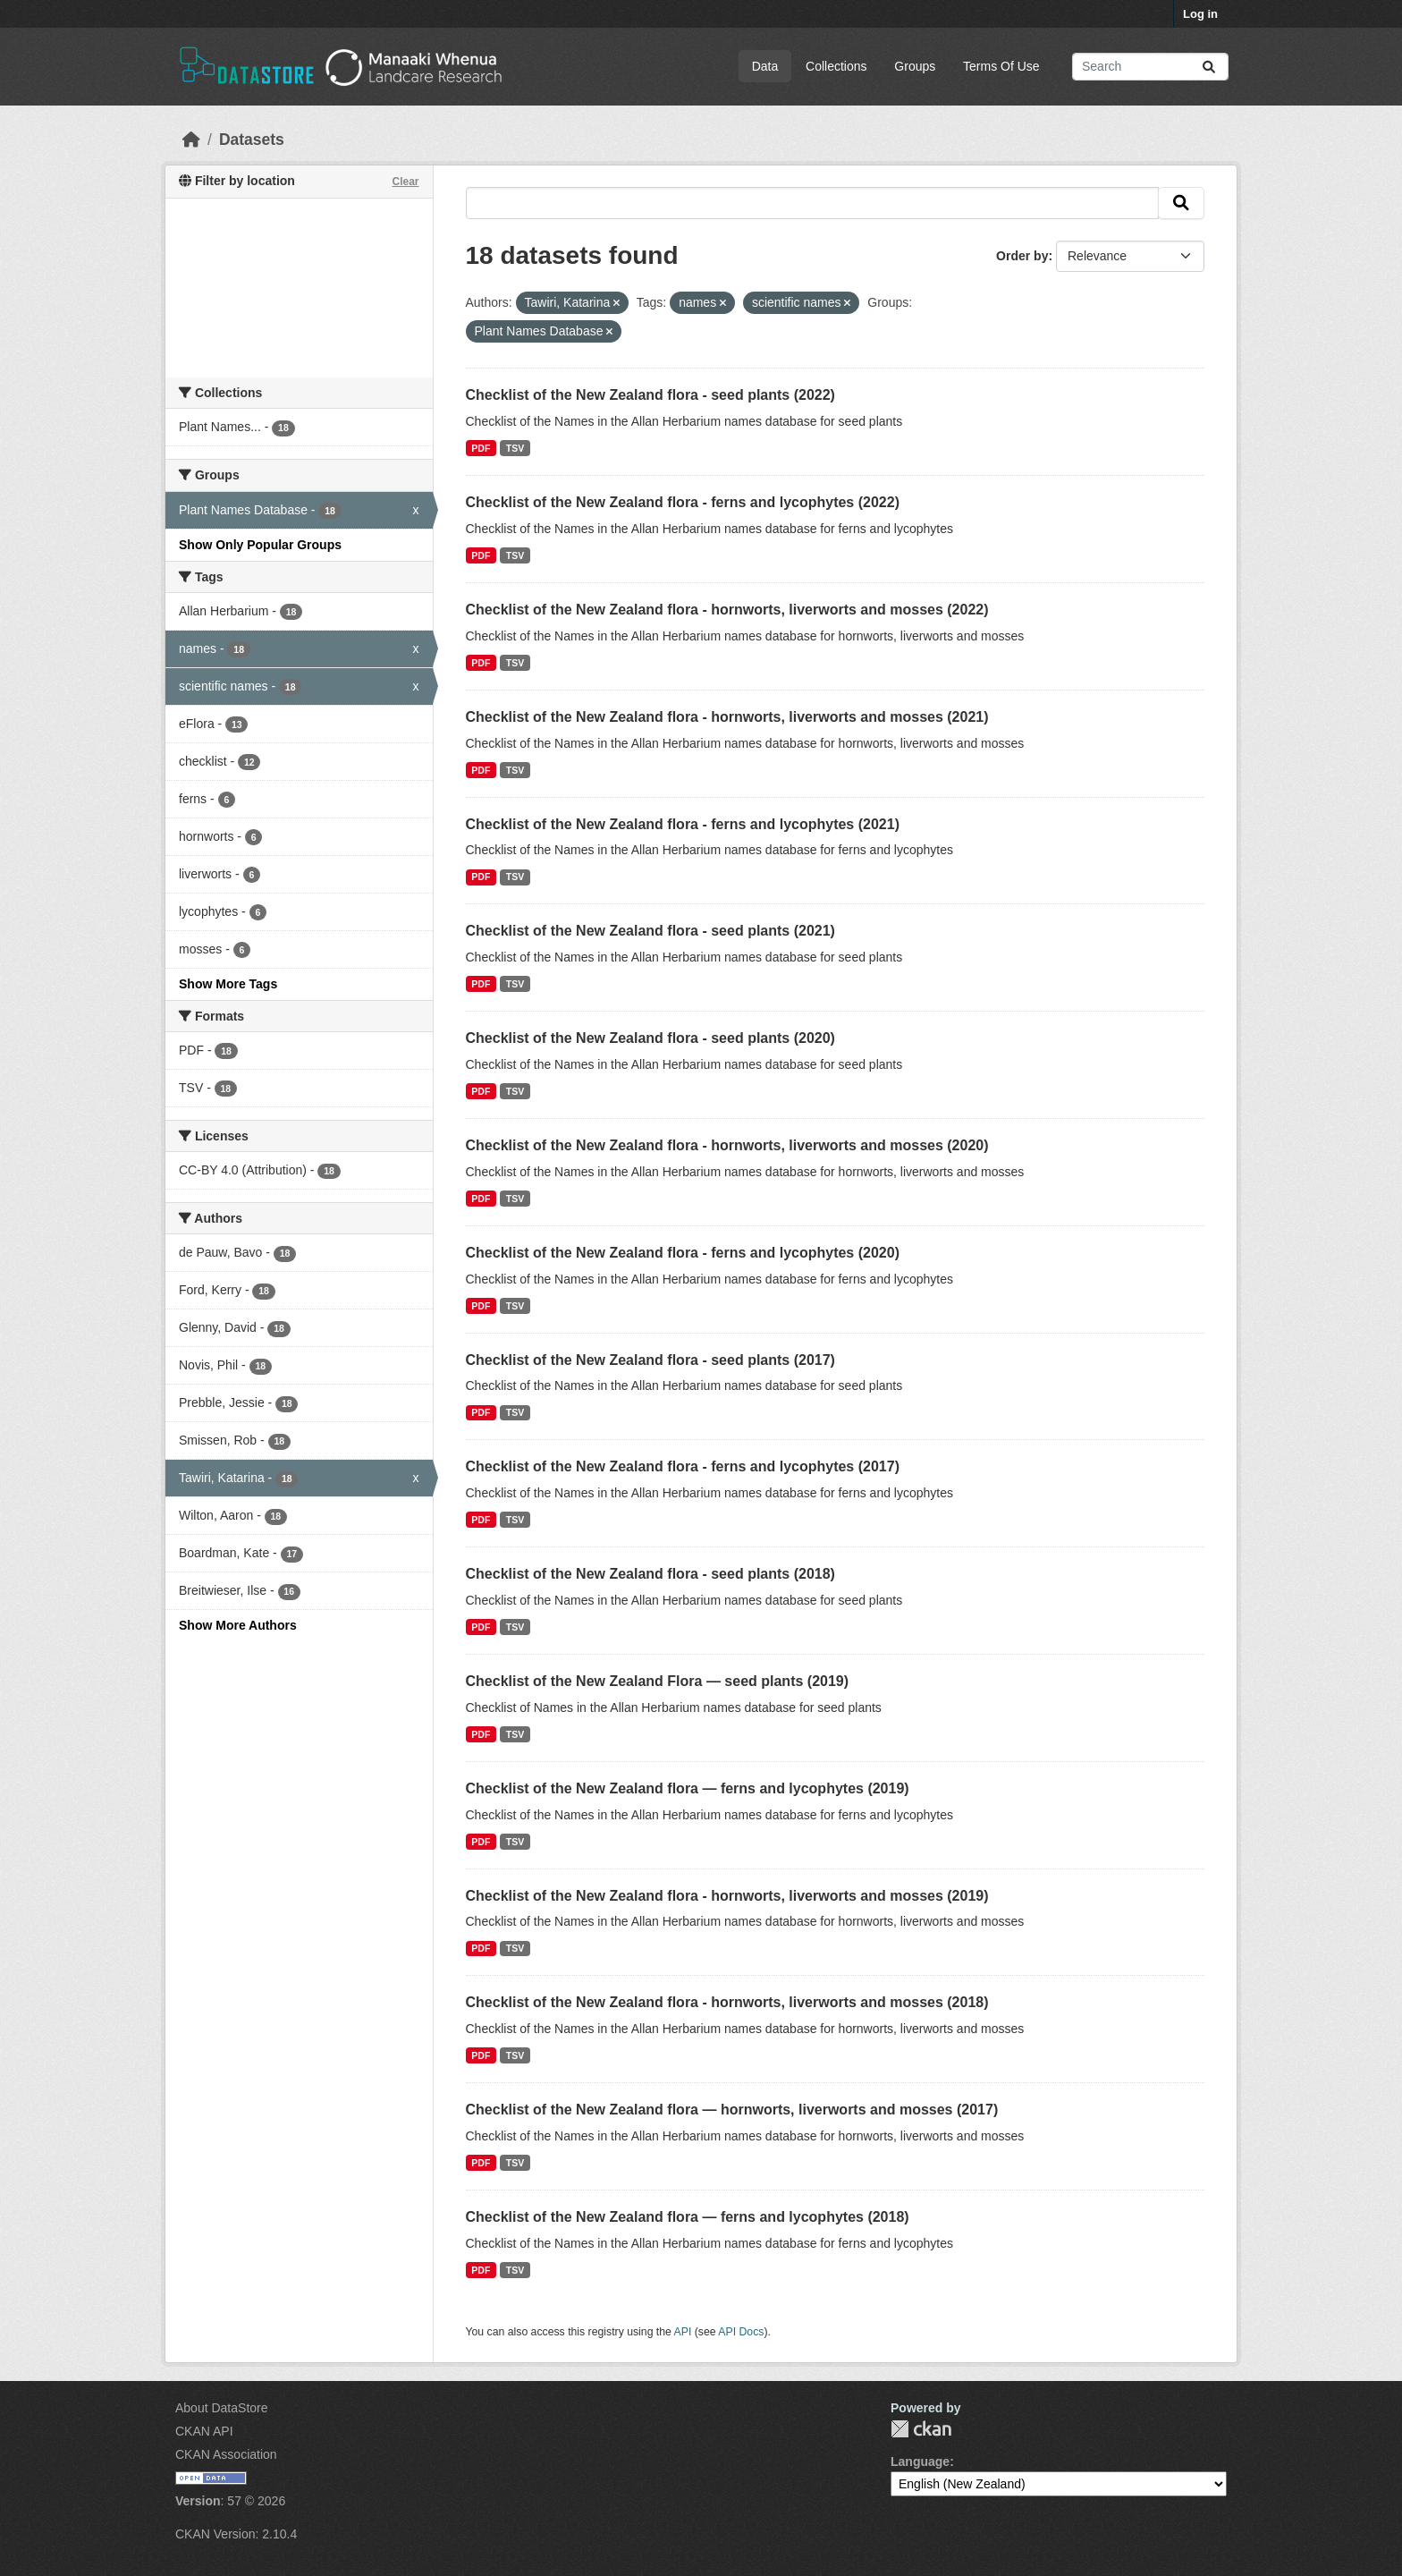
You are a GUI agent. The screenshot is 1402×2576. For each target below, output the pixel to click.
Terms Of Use (1001, 66)
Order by (1022, 256)
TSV (515, 448)
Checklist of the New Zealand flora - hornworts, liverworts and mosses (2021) (727, 716)
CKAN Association (226, 2454)
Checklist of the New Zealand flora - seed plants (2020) (650, 1038)
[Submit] (1209, 66)
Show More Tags (228, 984)
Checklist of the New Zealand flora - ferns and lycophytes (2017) (682, 1466)
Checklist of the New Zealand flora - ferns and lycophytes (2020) (682, 1252)
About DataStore (221, 2408)
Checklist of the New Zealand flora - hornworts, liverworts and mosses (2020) (727, 1145)
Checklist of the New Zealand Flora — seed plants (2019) (657, 1681)
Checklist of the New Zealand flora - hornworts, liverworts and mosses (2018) (727, 2002)
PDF (480, 448)
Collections (836, 66)
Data (765, 66)
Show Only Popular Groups (260, 545)
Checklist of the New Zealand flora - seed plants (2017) (650, 1360)
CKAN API (204, 2431)
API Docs (741, 2332)
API (683, 2332)
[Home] (191, 139)
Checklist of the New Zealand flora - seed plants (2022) (650, 394)
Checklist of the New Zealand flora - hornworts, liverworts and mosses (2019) (727, 1895)
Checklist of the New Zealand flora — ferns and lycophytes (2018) (687, 2216)
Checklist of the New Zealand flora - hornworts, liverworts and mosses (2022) (727, 609)
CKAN (921, 2428)
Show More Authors (238, 1625)
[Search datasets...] (1150, 66)
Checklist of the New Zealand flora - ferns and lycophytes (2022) (682, 502)
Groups (914, 66)
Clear (405, 181)
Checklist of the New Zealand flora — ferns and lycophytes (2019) (687, 1788)
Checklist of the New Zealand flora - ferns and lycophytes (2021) (682, 824)
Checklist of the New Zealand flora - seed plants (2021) (650, 930)
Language (920, 2461)
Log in (1200, 14)
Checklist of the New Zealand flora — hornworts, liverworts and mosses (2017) (732, 2109)
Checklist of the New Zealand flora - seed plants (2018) (650, 1573)
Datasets (251, 139)
